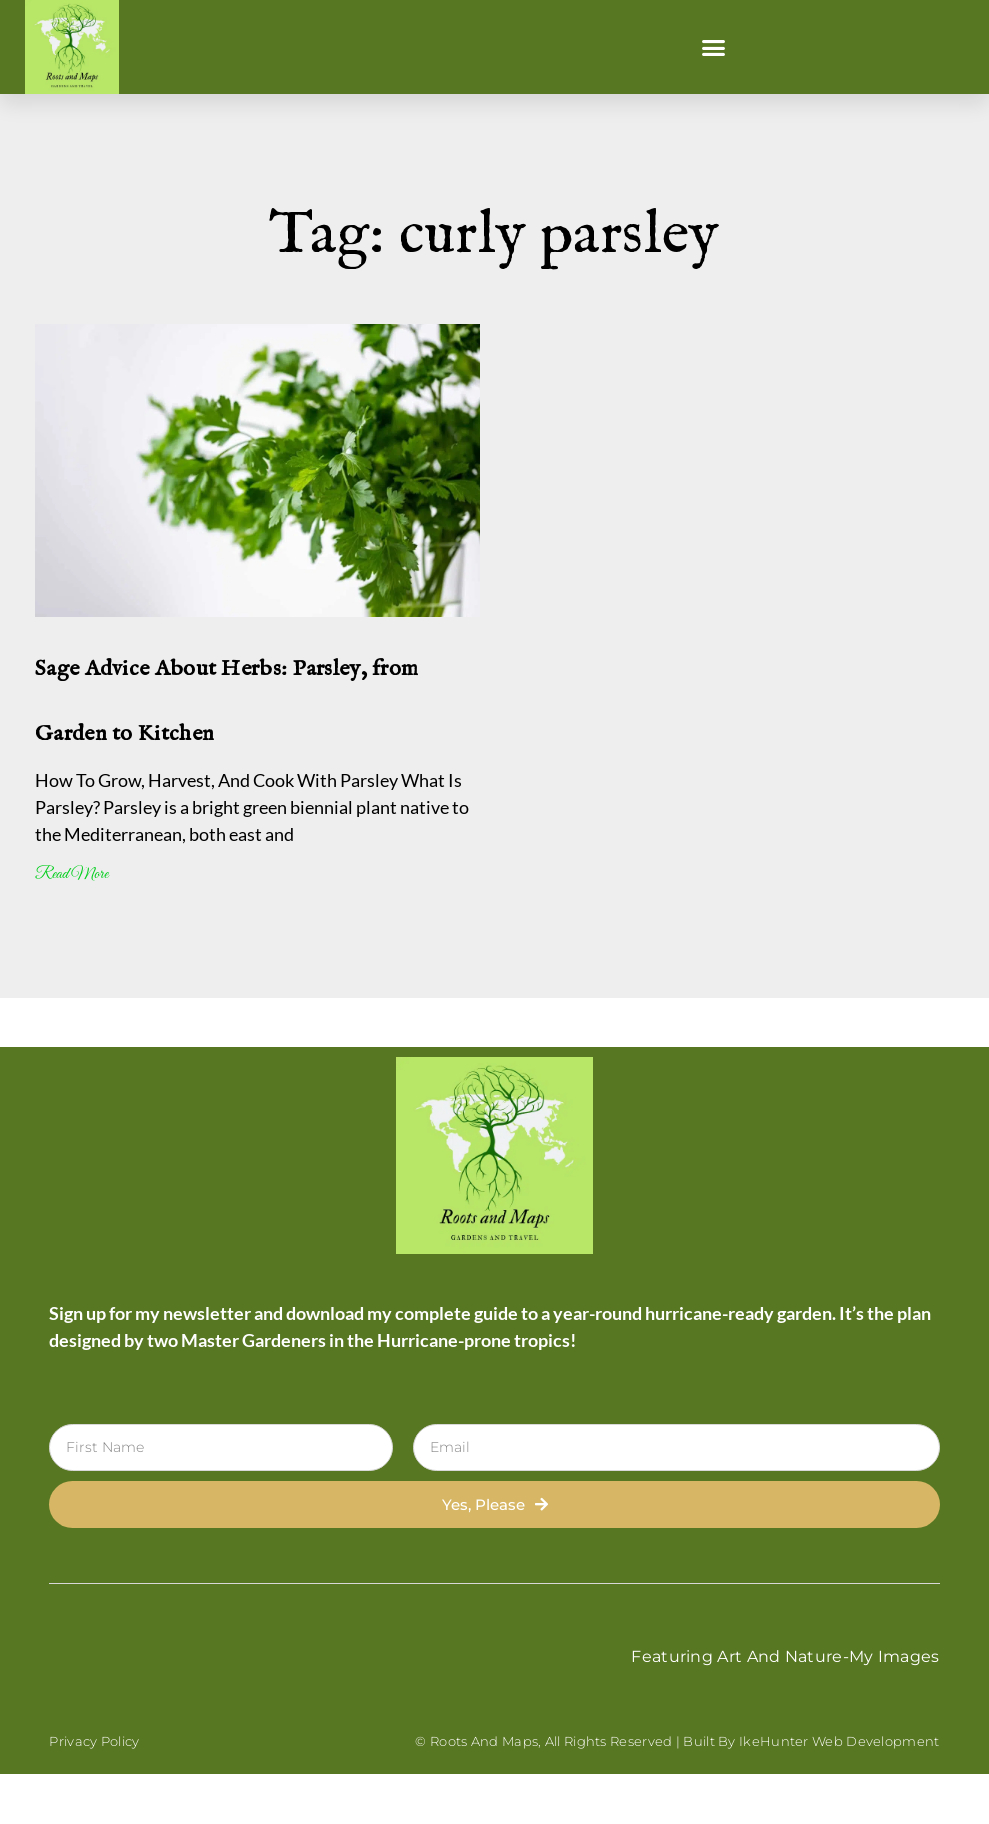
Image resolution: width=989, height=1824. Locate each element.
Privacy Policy (94, 1741)
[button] (713, 47)
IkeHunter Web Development (839, 1741)
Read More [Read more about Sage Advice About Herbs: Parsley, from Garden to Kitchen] (71, 874)
